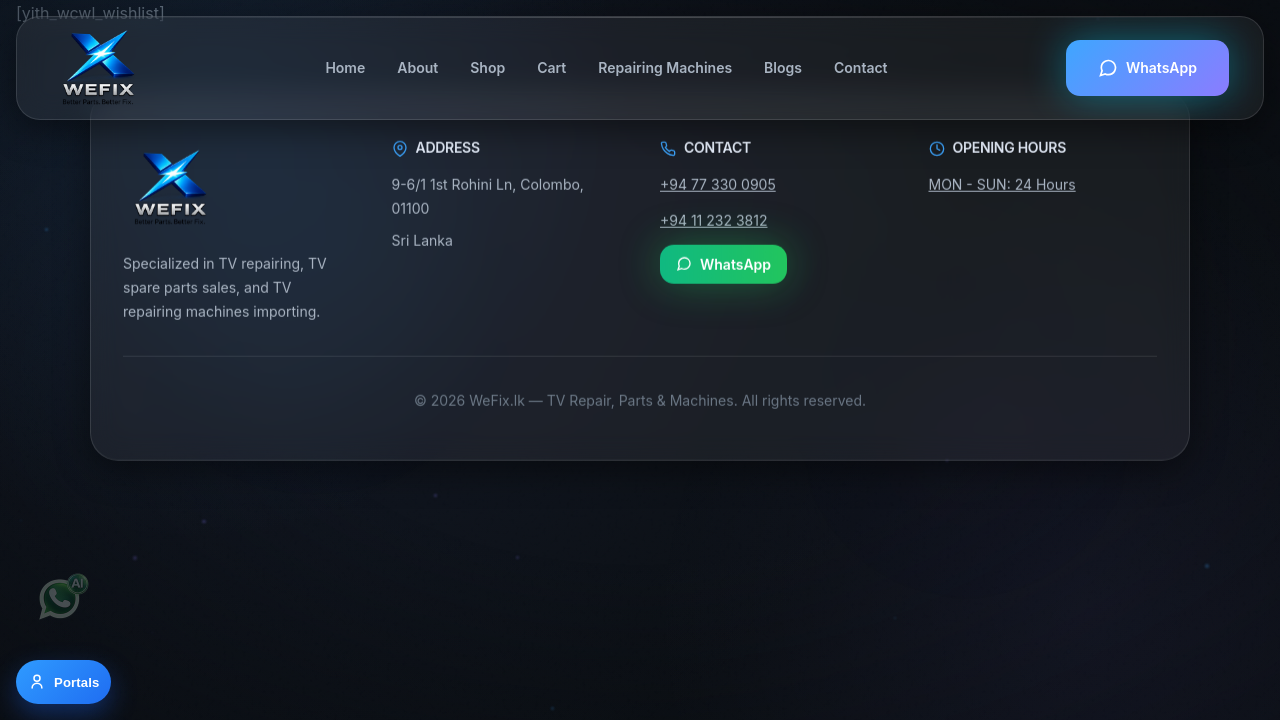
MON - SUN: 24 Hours (1002, 184)
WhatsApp (1147, 68)
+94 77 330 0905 (718, 184)
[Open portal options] (63, 682)
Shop (487, 67)
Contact (861, 67)
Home (345, 67)
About (417, 67)
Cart (551, 67)
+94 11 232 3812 (713, 220)
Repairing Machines (665, 67)
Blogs (783, 67)
